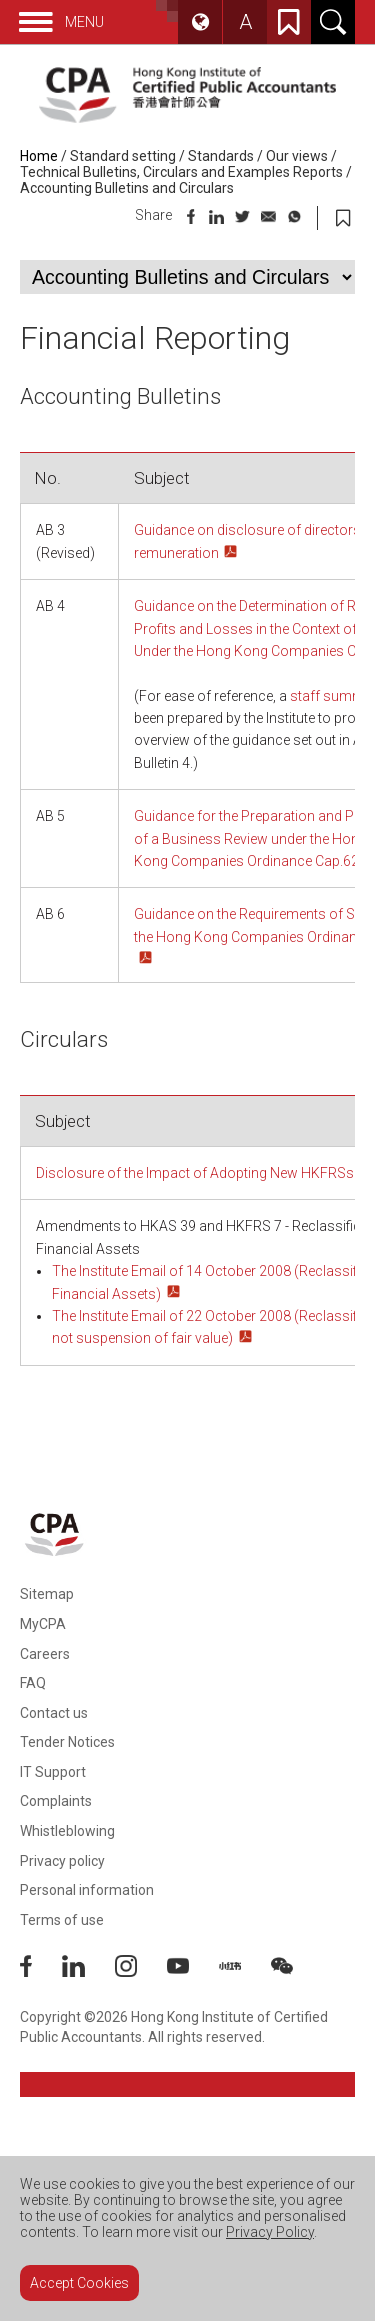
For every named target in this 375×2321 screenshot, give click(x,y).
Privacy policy (62, 1861)
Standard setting (123, 156)
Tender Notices (67, 1742)
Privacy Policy (270, 2232)
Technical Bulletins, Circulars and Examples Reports (181, 172)
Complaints (56, 1801)
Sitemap (47, 1594)
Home (39, 156)
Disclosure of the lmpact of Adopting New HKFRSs (195, 1173)
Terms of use (62, 1920)
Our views (297, 156)
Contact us (54, 1713)
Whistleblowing (67, 1831)
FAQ (33, 1683)
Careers (45, 1654)
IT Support (53, 1772)
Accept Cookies (79, 2283)
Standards (221, 156)
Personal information (87, 1890)
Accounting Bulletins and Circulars (127, 188)
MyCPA (43, 1624)
